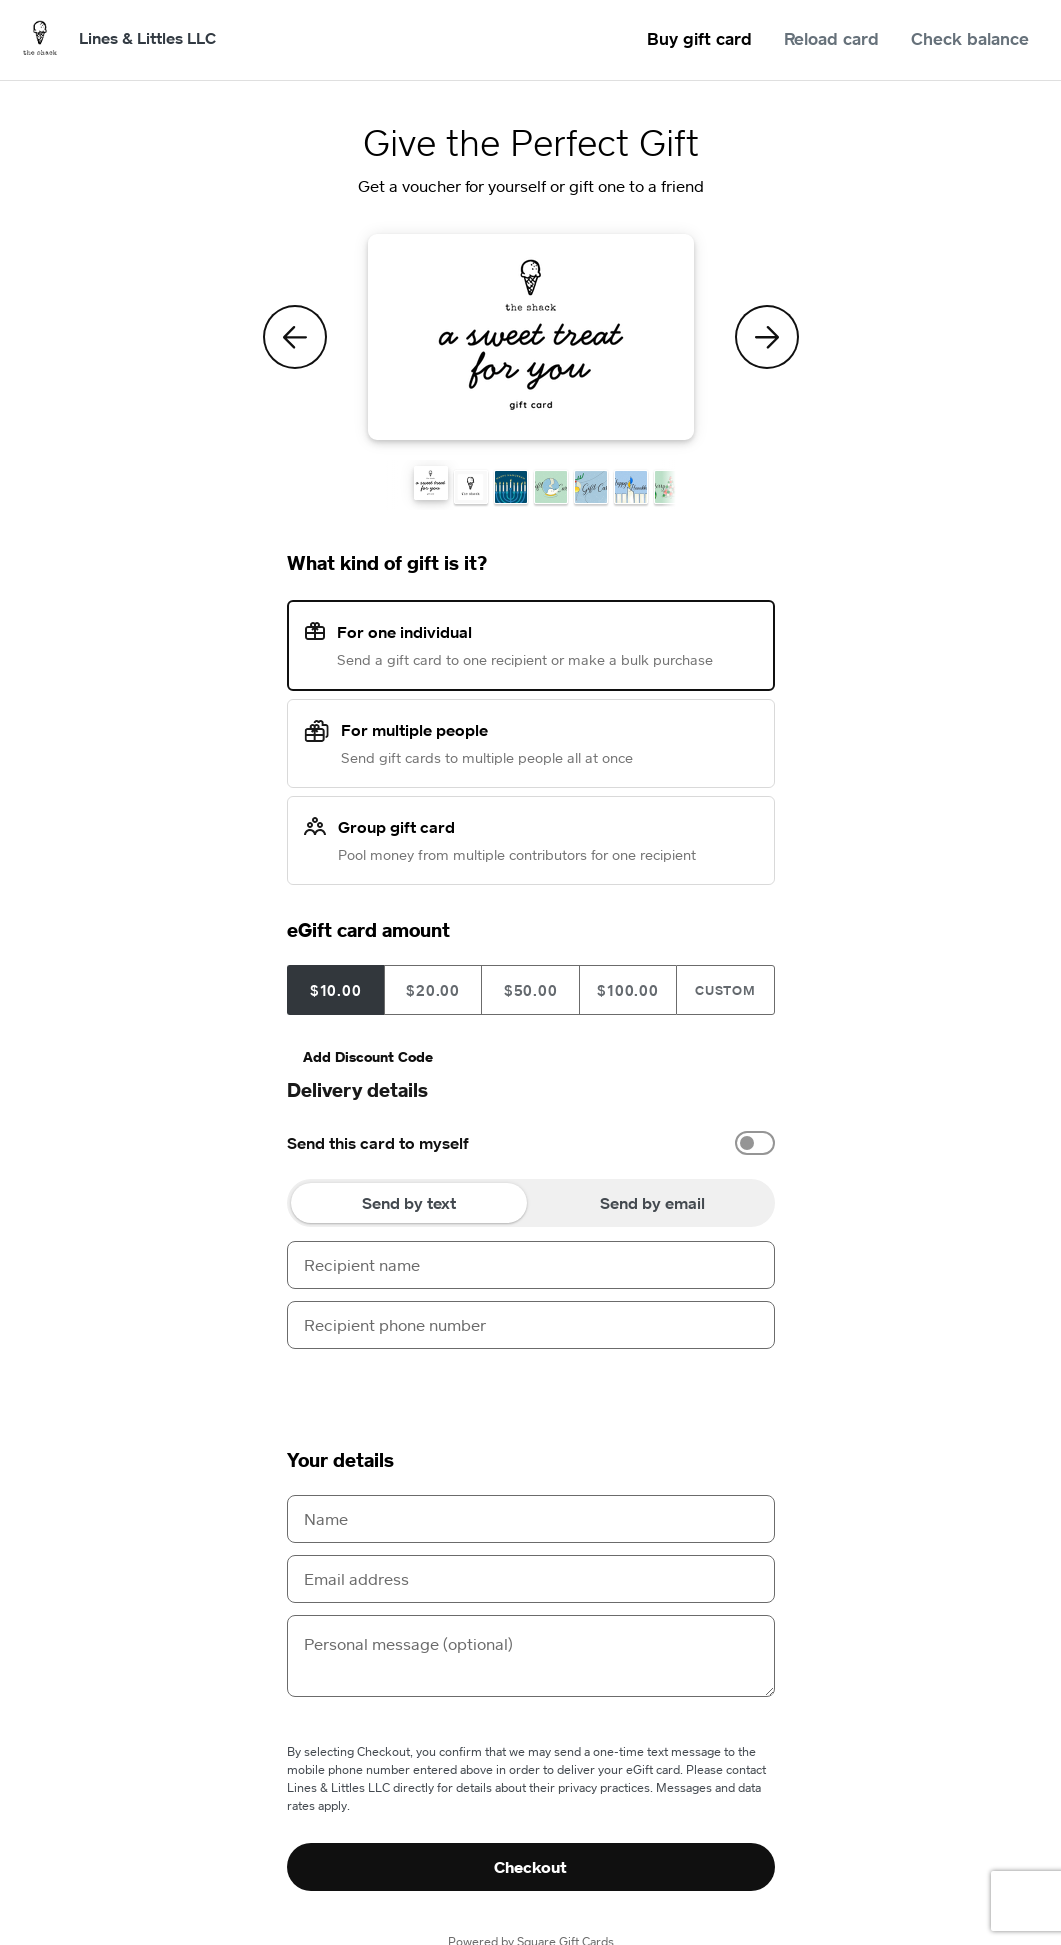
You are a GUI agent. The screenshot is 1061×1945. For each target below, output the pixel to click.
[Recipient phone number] (531, 1325)
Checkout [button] (530, 1867)
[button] (431, 483)
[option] (531, 1143)
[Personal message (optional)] (531, 1656)
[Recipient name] (531, 1265)
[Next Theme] (767, 337)
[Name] (531, 1519)
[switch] (755, 1143)
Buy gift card (699, 38)
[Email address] (531, 1579)
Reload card (831, 38)
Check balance (970, 38)
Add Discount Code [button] (368, 1056)
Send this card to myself (378, 1143)
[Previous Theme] (295, 337)
